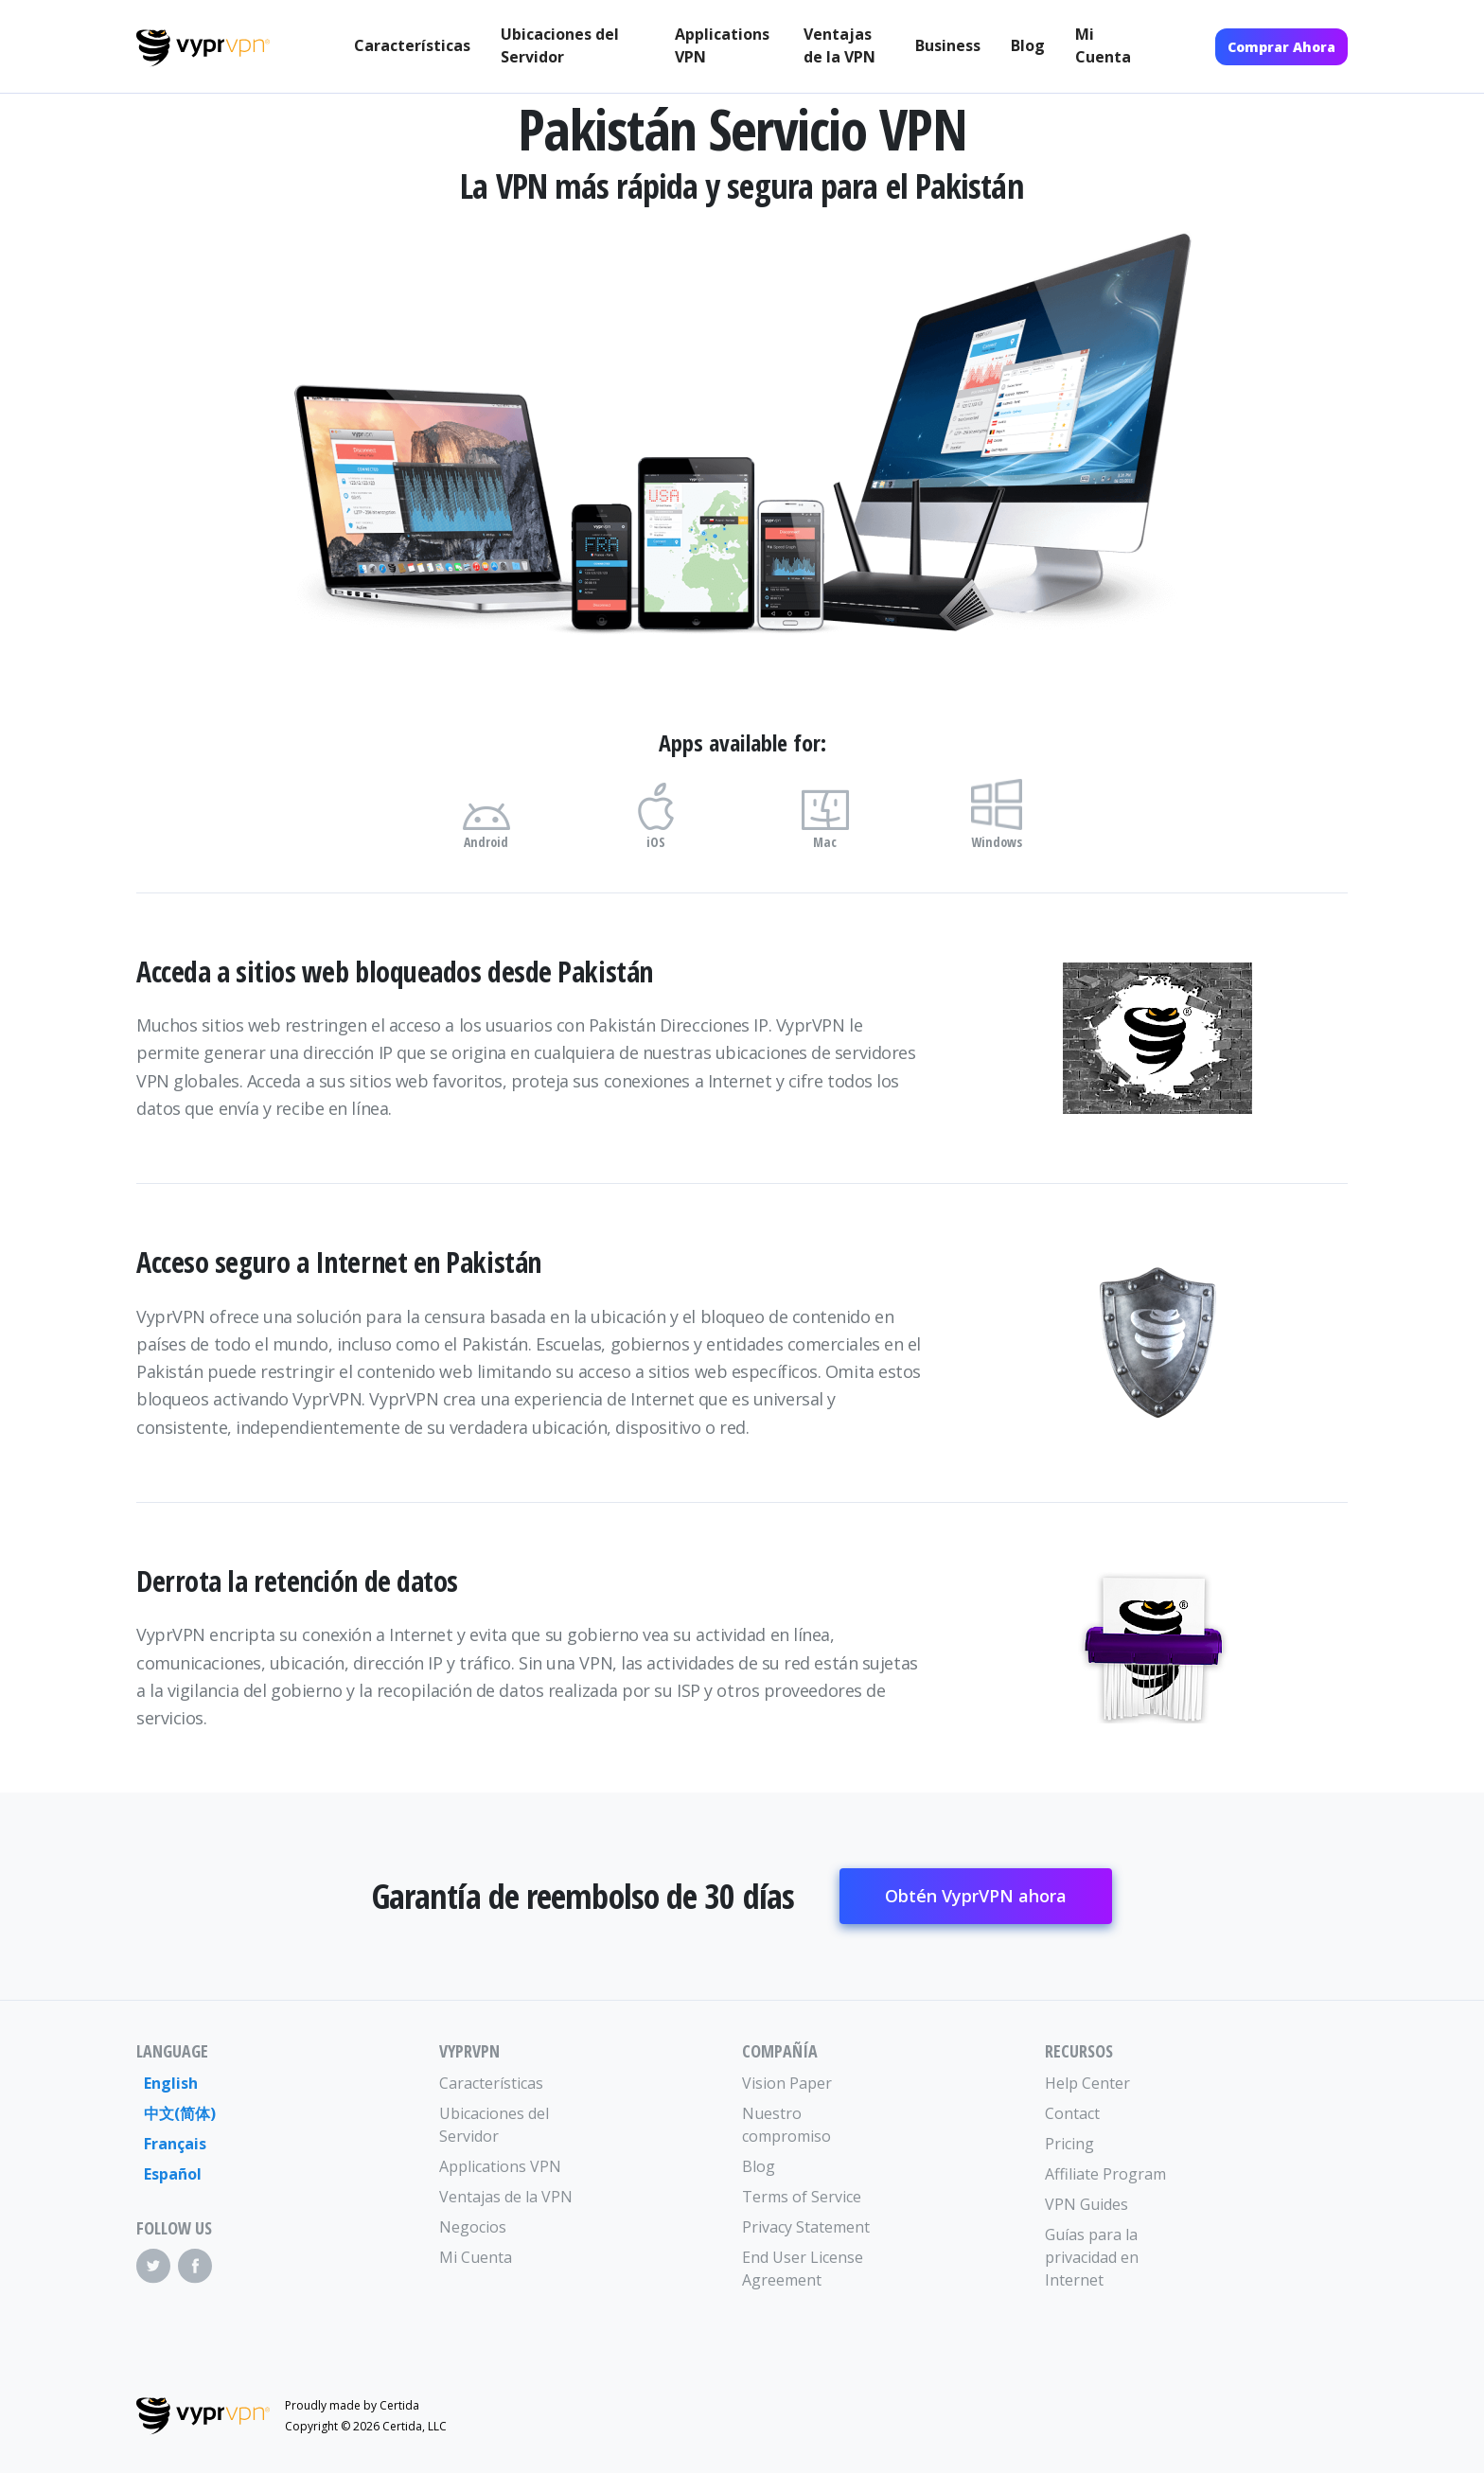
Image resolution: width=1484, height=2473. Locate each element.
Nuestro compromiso (786, 2124)
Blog (1028, 45)
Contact (1072, 2113)
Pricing (1069, 2143)
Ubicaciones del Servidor (560, 45)
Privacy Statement (806, 2227)
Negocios (472, 2227)
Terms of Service (801, 2196)
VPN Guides (1086, 2204)
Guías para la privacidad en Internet (1092, 2257)
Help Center (1087, 2083)
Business (947, 45)
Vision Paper (787, 2083)
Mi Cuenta (1103, 45)
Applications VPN (722, 45)
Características (412, 45)
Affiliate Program (1105, 2174)
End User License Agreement (802, 2268)
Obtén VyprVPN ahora (976, 1895)
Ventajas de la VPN (839, 45)
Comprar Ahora (1281, 47)
